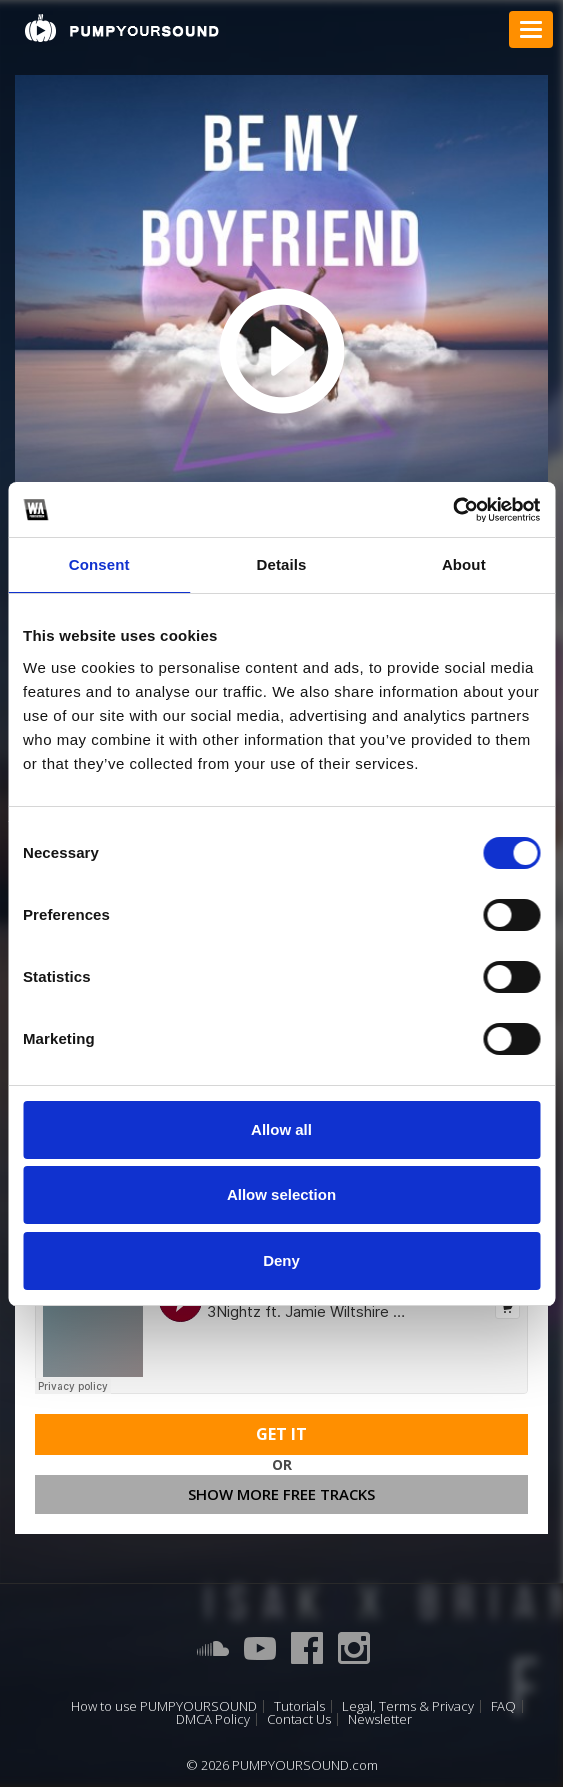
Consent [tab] (99, 564)
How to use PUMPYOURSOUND (164, 1706)
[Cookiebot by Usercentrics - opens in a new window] (452, 510)
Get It (281, 1434)
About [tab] (464, 564)
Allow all (281, 1129)
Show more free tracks (281, 1494)
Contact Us (299, 1719)
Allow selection (281, 1194)
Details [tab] (282, 564)
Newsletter (380, 1719)
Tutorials (299, 1706)
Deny (281, 1260)
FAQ (503, 1706)
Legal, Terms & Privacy (408, 1706)
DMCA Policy (213, 1719)
